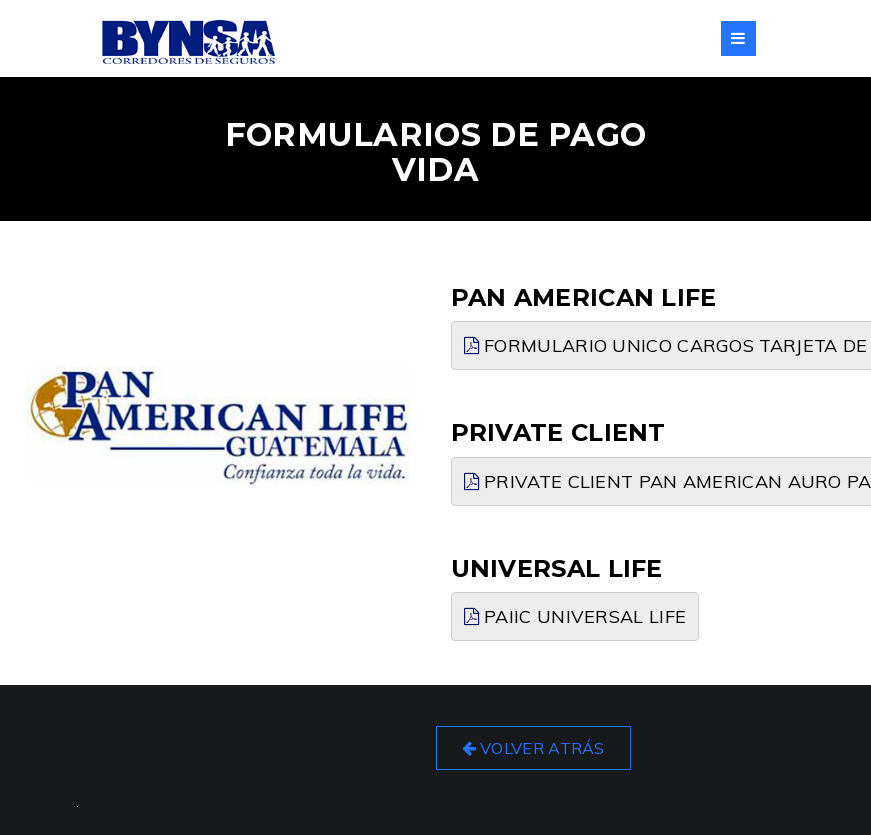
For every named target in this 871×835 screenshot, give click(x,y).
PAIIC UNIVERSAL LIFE (575, 616)
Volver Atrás (533, 748)
